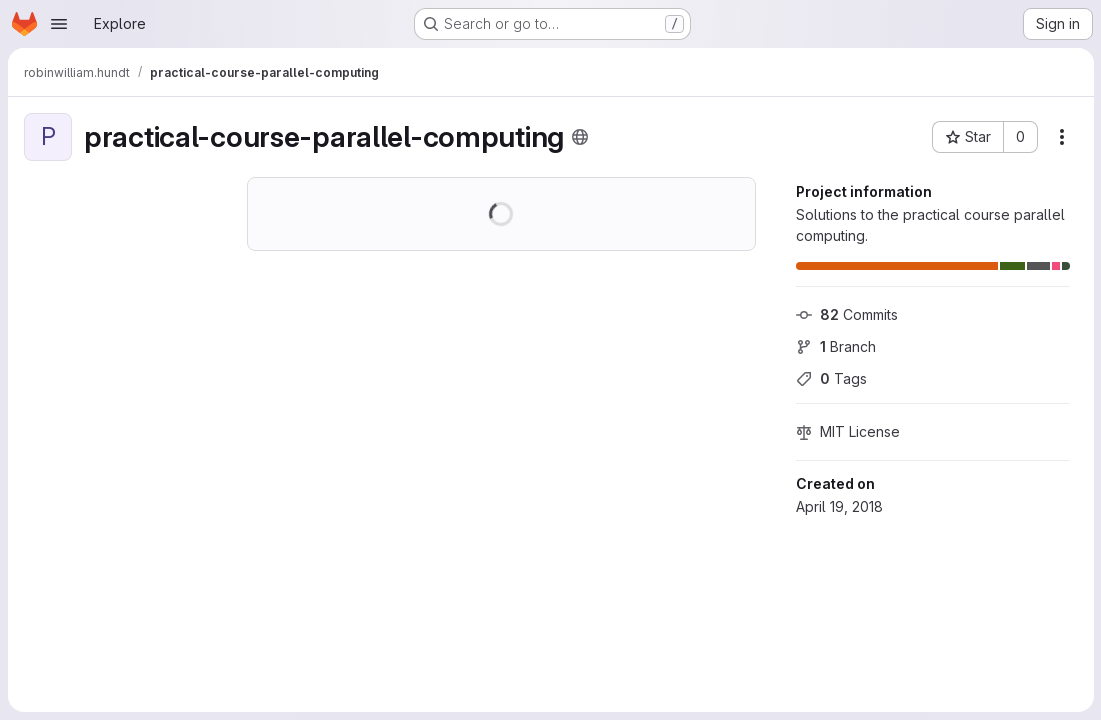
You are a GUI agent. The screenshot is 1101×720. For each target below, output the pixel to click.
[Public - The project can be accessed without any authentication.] (580, 137)
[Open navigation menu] (59, 24)
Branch (835, 346)
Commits (846, 314)
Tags (830, 378)
